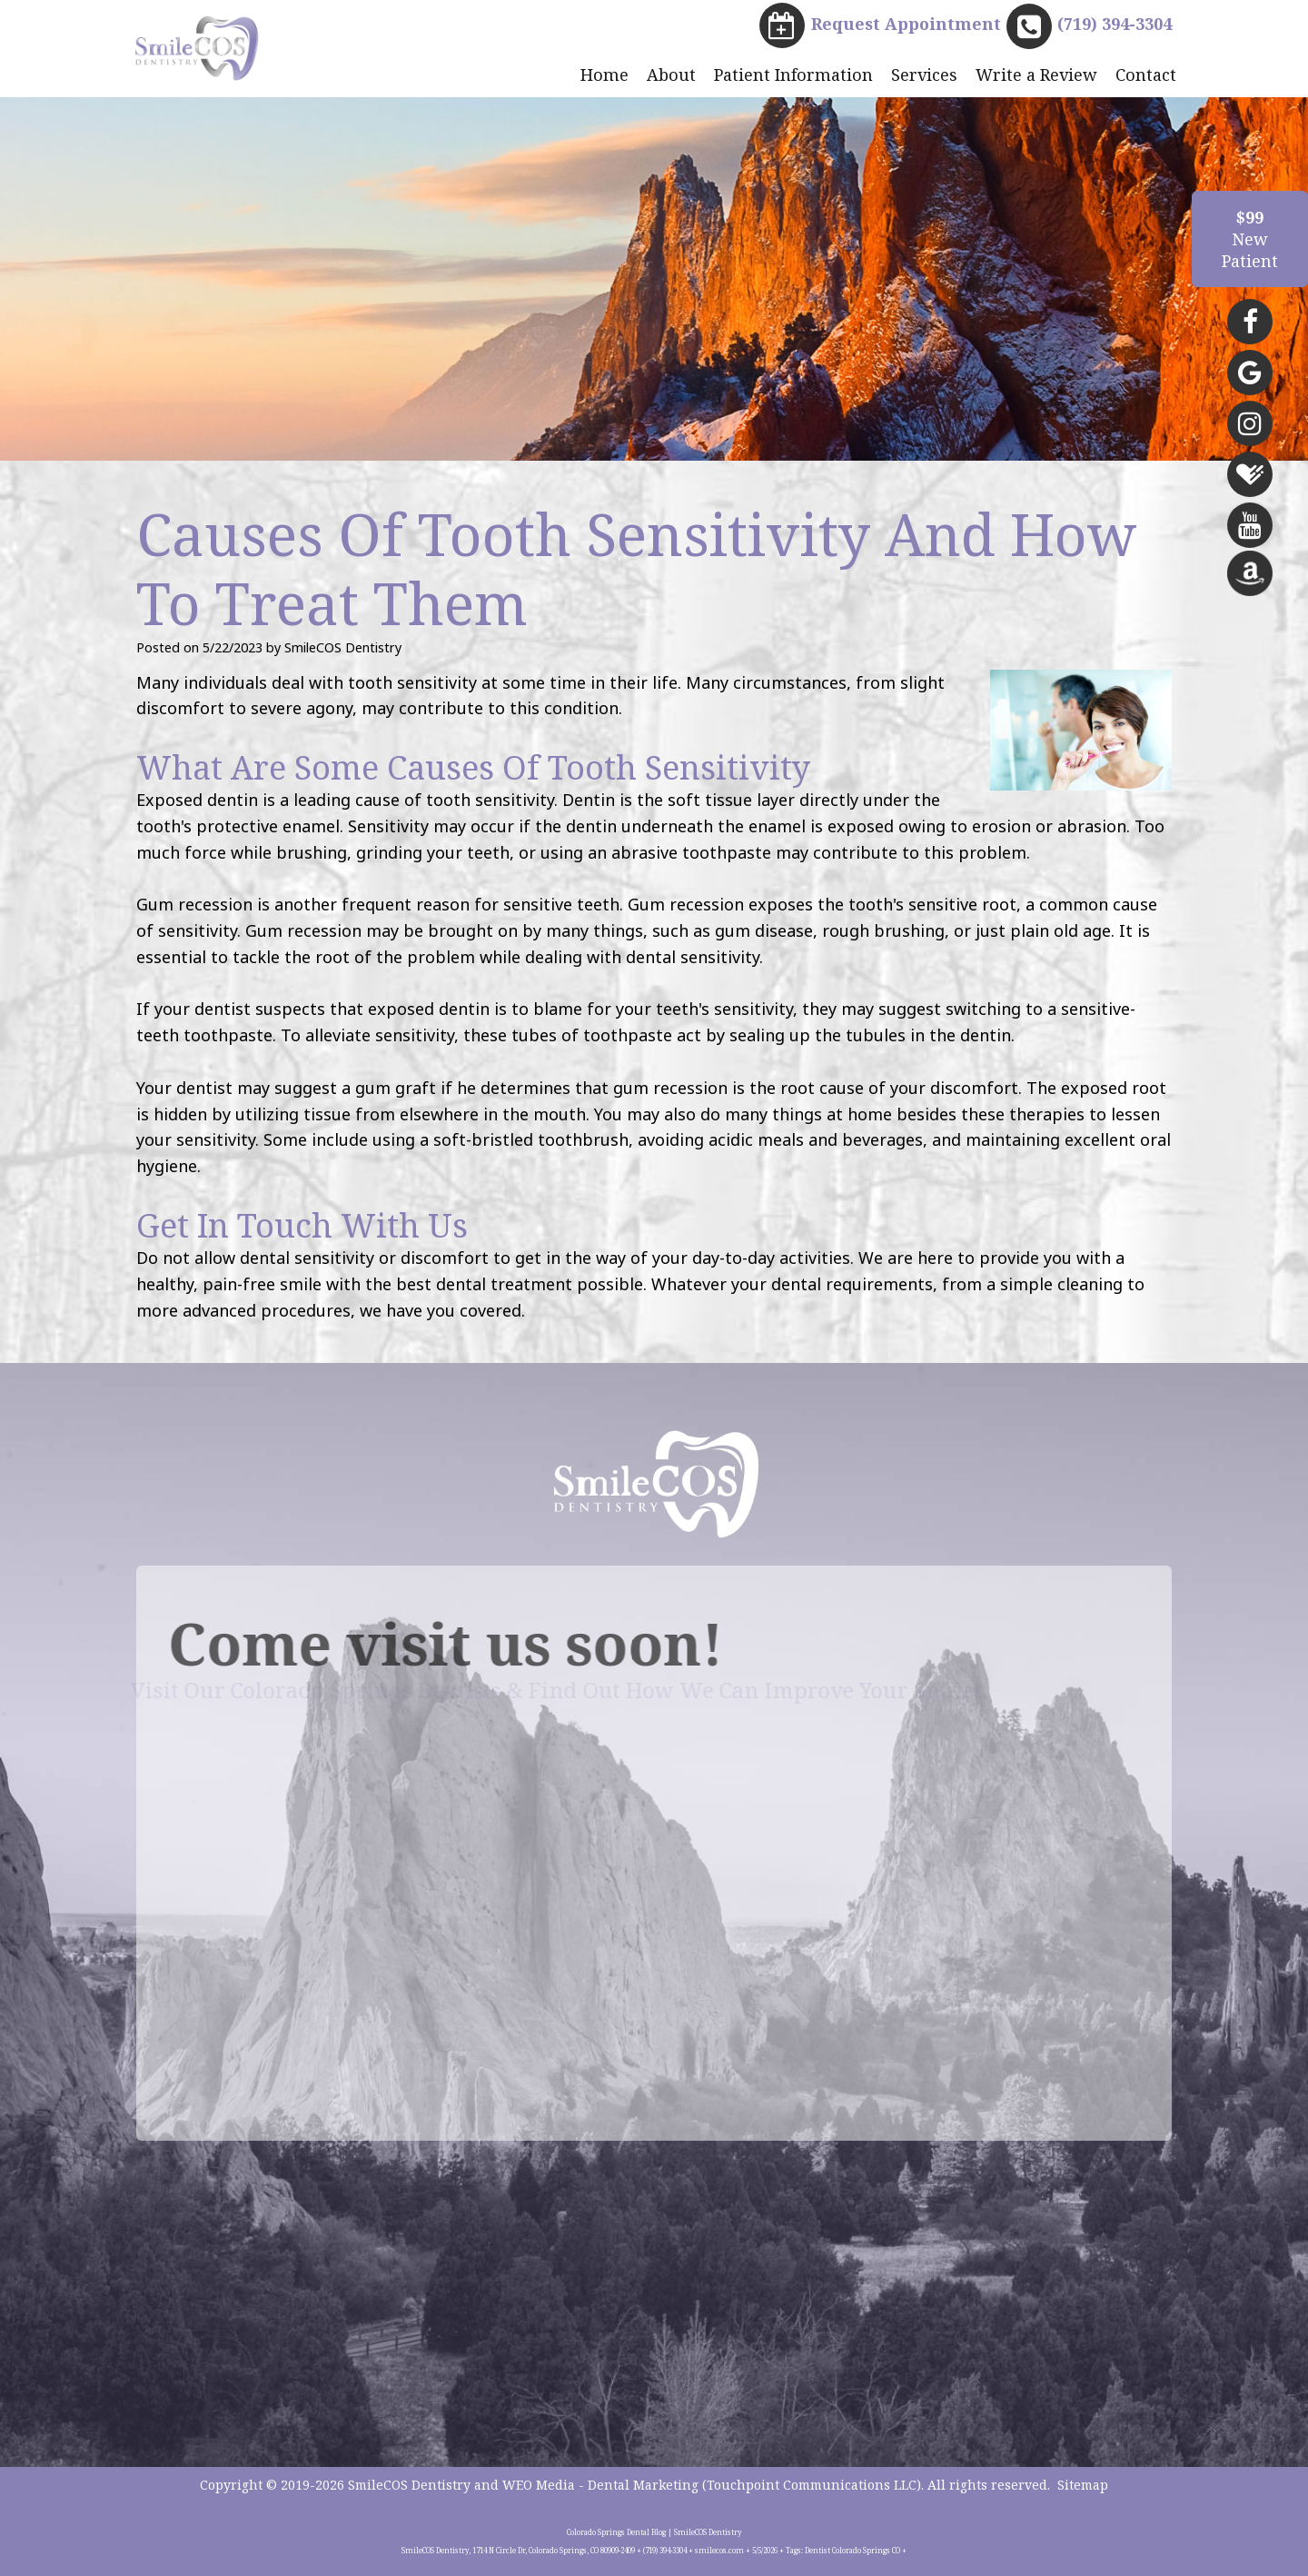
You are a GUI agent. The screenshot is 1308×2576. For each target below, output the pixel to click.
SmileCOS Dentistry (409, 2484)
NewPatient (1250, 239)
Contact (1145, 74)
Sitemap (1082, 2484)
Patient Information (793, 74)
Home (604, 74)
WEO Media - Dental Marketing (600, 2484)
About (671, 74)
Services (924, 74)
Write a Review (1036, 74)
